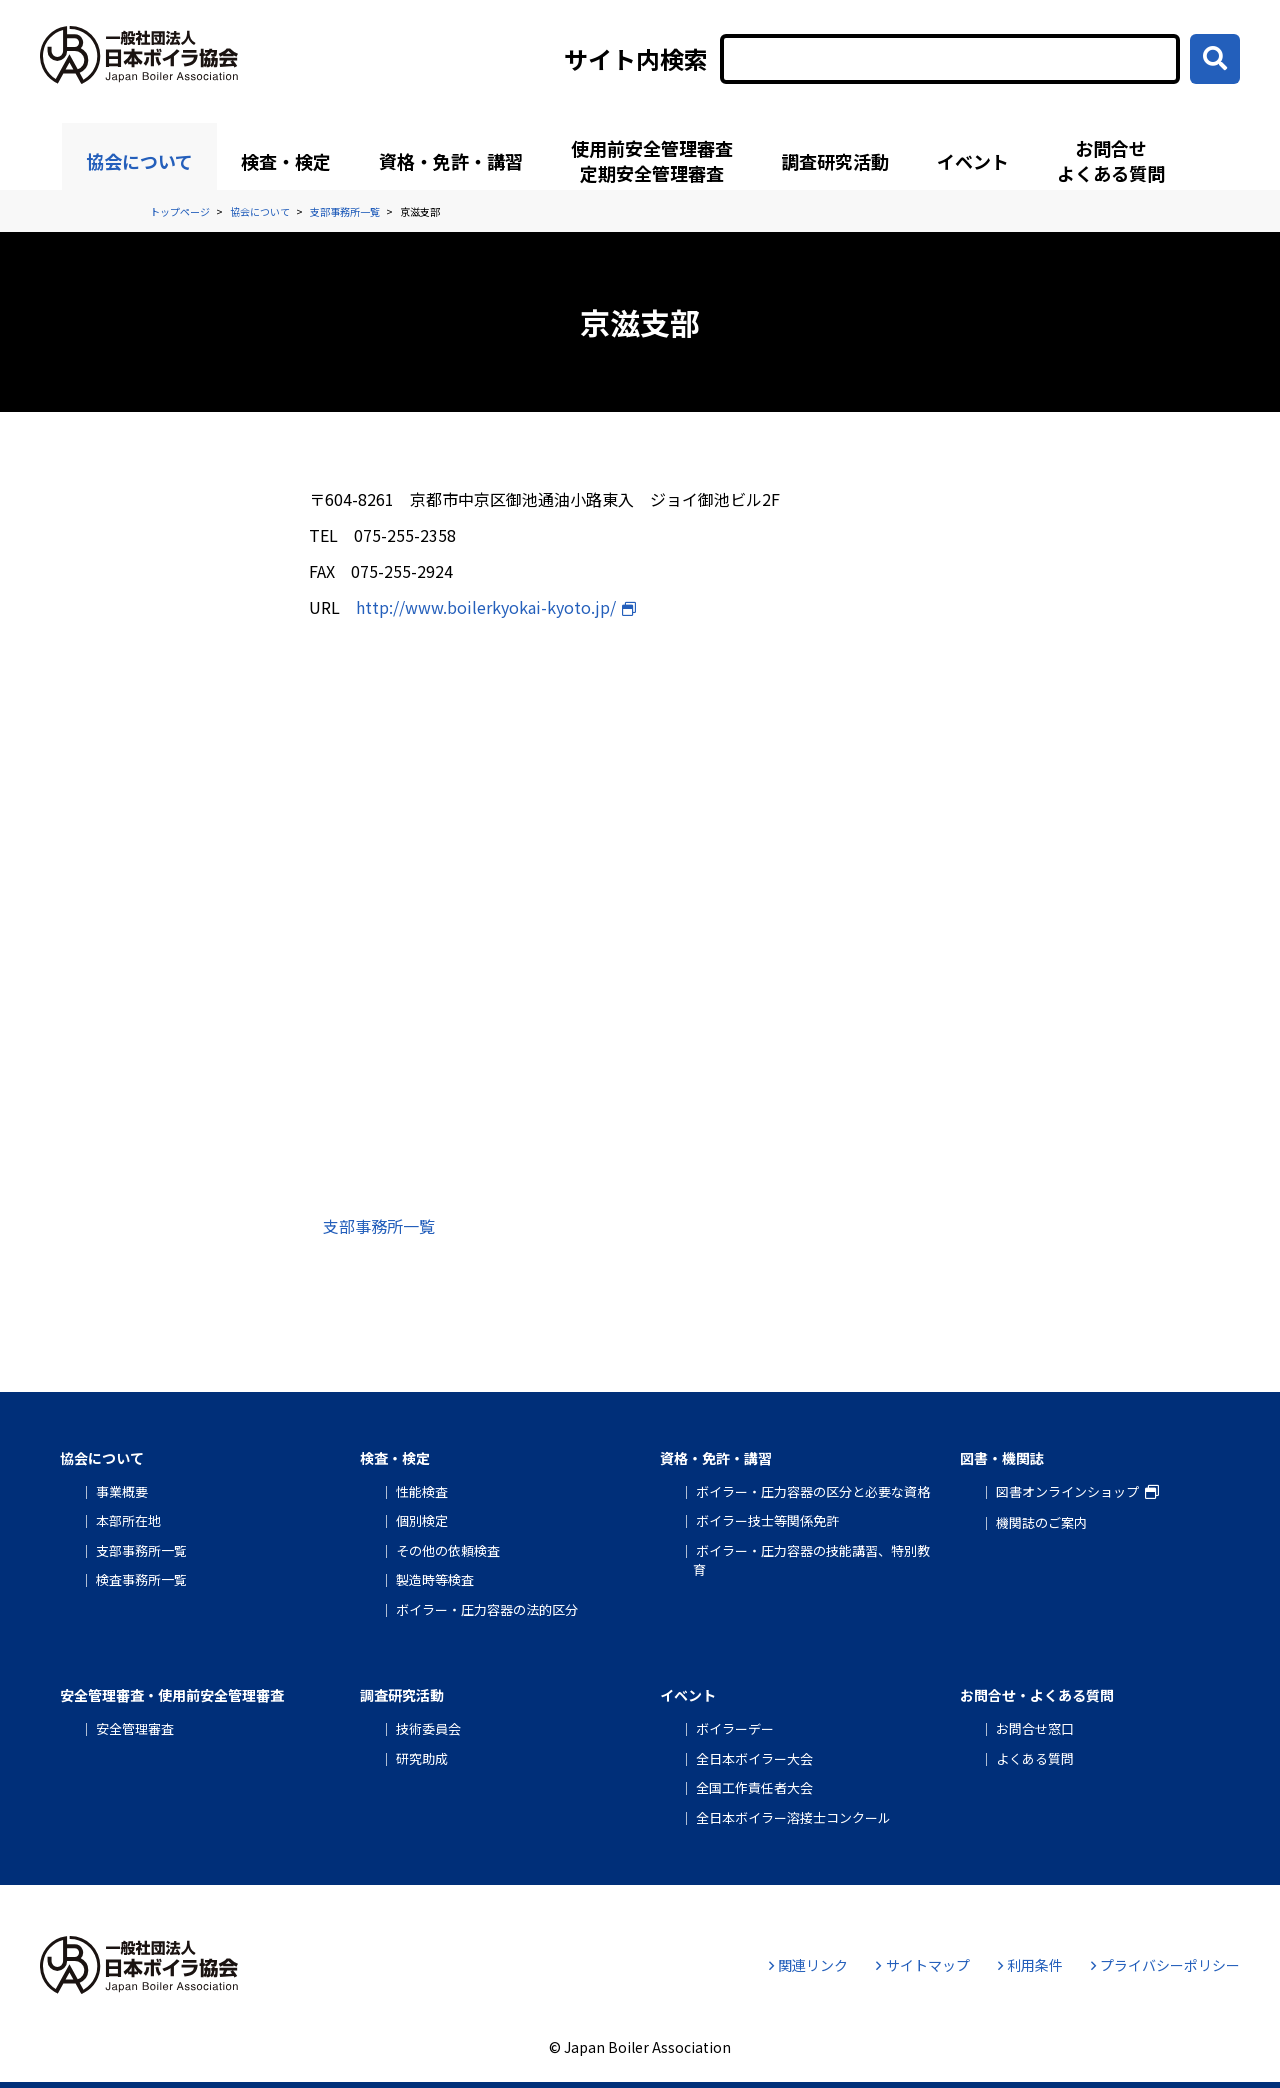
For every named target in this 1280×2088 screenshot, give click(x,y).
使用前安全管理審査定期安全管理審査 (652, 160)
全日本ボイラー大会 (754, 1758)
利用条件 (1030, 1965)
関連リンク (808, 1965)
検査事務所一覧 (141, 1579)
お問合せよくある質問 (1111, 160)
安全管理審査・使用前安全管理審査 (172, 1695)
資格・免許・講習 (451, 161)
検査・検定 (286, 161)
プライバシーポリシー (1165, 1965)
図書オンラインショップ (1067, 1491)
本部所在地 (128, 1520)
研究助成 (422, 1758)
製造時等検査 (435, 1579)
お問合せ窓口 (1035, 1728)
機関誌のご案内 (1041, 1522)
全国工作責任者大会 (754, 1787)
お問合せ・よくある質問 (1037, 1695)
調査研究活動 (835, 161)
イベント (973, 161)
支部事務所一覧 (379, 1226)
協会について (139, 161)
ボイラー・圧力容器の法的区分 (487, 1609)
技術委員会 (428, 1728)
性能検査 (422, 1491)
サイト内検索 (636, 59)
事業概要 (122, 1491)
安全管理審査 (135, 1728)
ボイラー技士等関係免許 (767, 1520)
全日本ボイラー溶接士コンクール (793, 1817)
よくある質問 (1035, 1758)
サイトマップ (922, 1965)
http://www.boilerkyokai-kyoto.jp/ (486, 607)
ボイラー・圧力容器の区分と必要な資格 (813, 1491)
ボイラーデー (735, 1728)
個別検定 (422, 1520)
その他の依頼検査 (448, 1550)
